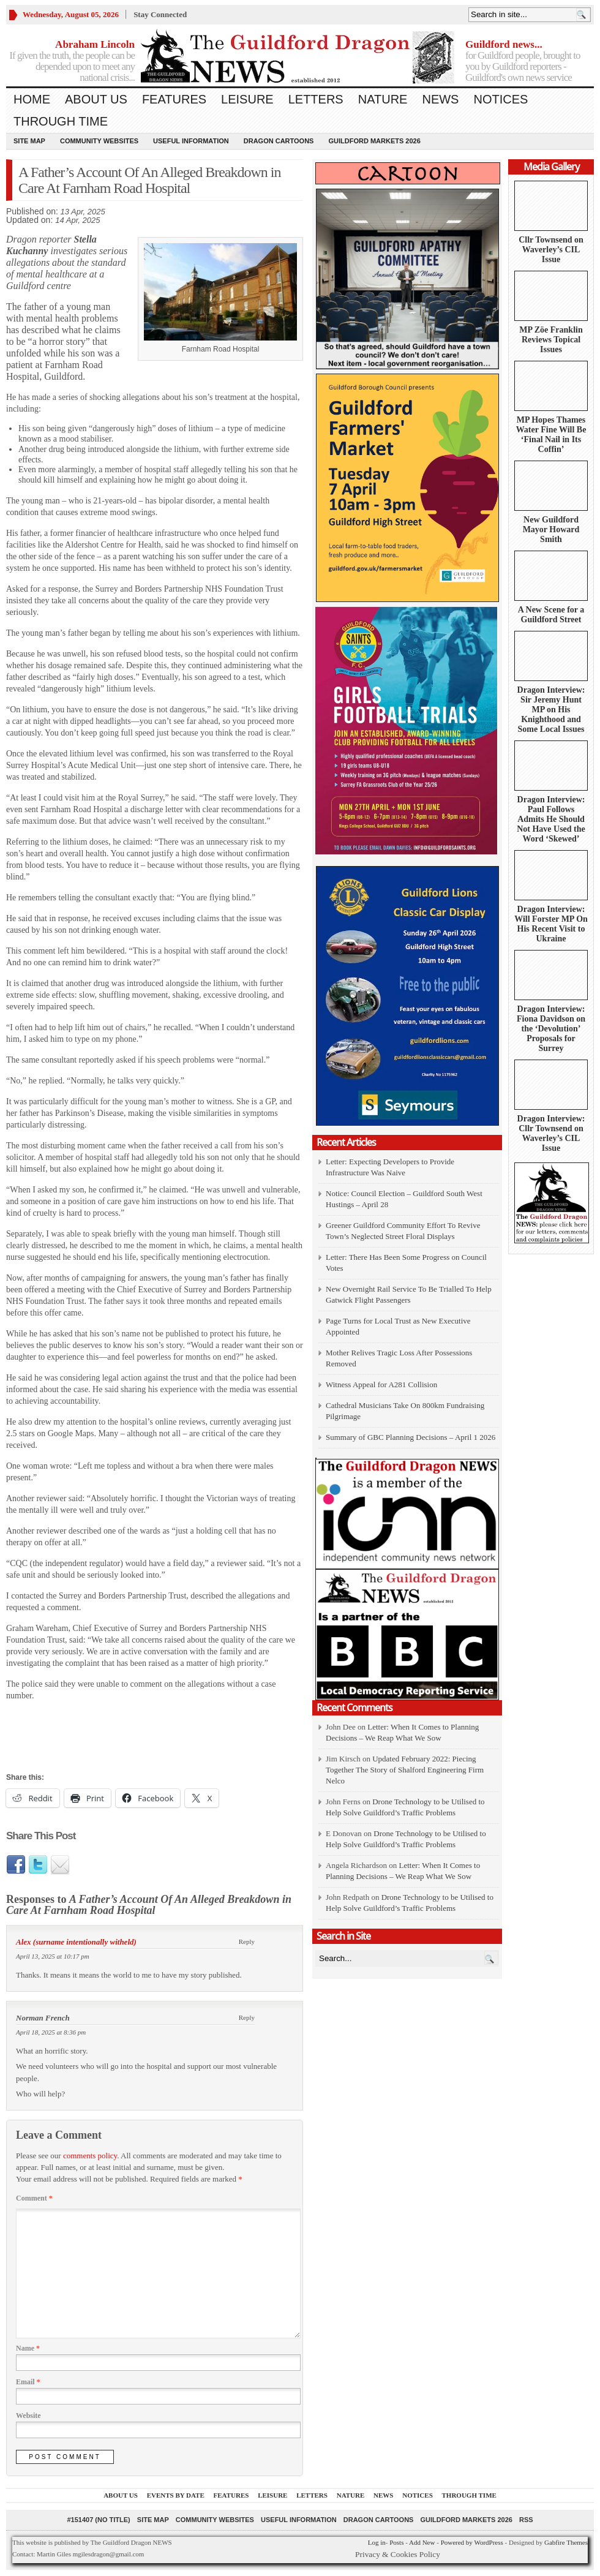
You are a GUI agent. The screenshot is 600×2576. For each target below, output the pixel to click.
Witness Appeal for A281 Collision (381, 1384)
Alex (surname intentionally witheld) (76, 1941)
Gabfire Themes (566, 2542)
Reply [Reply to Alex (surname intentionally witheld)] (247, 1941)
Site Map (29, 141)
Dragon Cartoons (279, 141)
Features (174, 99)
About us (96, 99)
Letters (315, 99)
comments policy (90, 2155)
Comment (34, 2198)
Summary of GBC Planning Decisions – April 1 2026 (410, 1437)
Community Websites (99, 141)
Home (31, 99)
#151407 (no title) (98, 2519)
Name (28, 2348)
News (440, 99)
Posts (396, 2542)
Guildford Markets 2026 (374, 141)
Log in (377, 2542)
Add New (422, 2542)
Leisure (247, 99)
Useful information (191, 141)
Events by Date (175, 2495)
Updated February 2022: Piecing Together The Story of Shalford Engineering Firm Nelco (405, 1769)
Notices (500, 99)
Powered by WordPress (472, 2542)
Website (28, 2415)
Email (28, 2382)
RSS (526, 2519)
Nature (383, 99)
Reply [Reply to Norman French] (247, 2017)
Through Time (60, 121)
